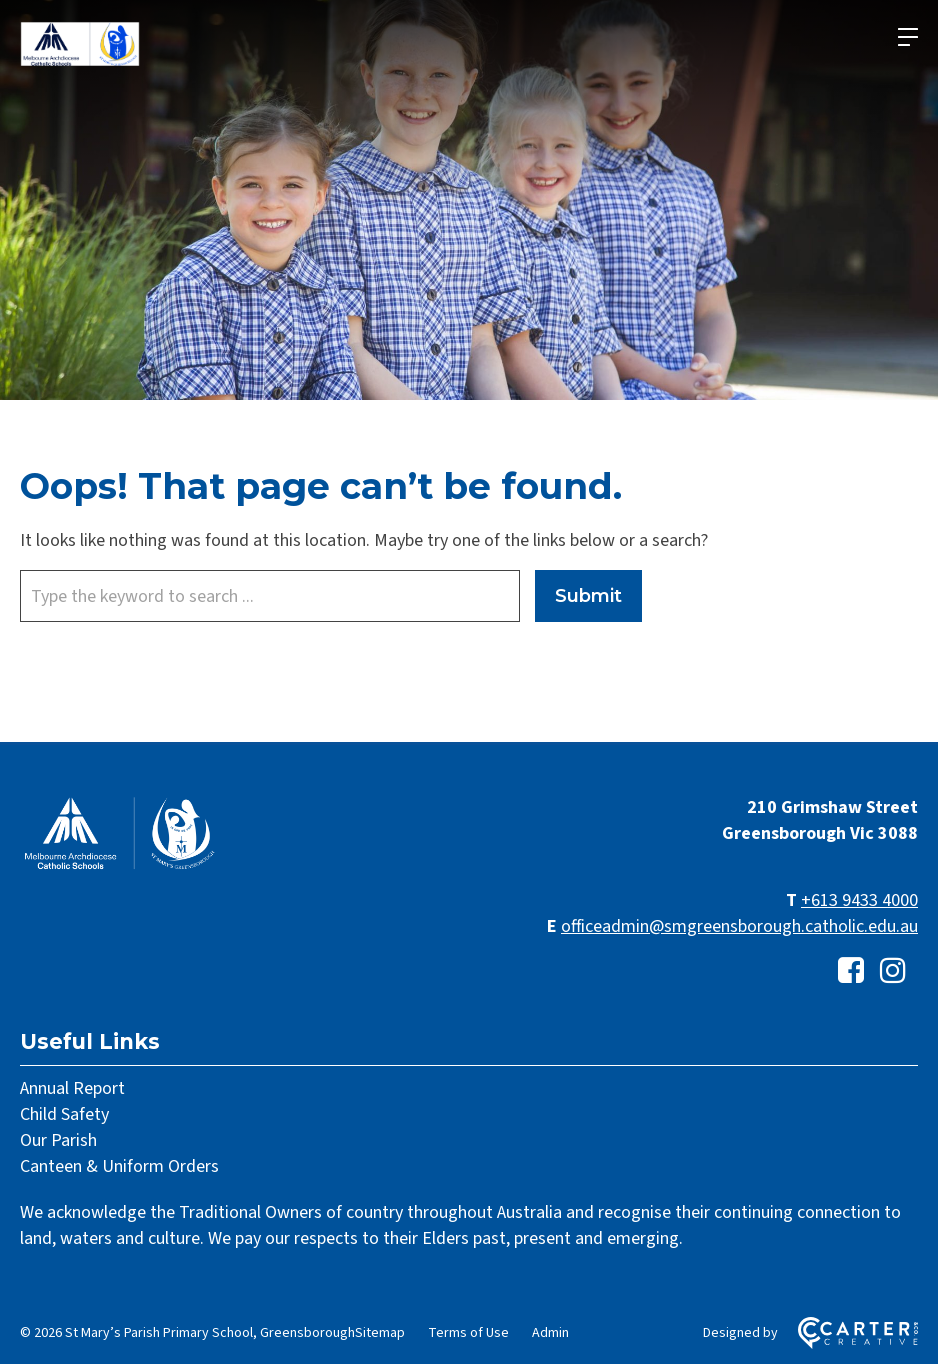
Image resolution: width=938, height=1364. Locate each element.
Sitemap (380, 1333)
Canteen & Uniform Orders (119, 1166)
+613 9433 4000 (859, 900)
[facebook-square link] (851, 971)
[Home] (120, 867)
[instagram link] (893, 971)
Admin (550, 1333)
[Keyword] (270, 596)
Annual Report (72, 1088)
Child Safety (64, 1114)
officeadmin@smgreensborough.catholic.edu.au (739, 926)
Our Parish (58, 1140)
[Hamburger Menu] (908, 37)
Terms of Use (468, 1333)
